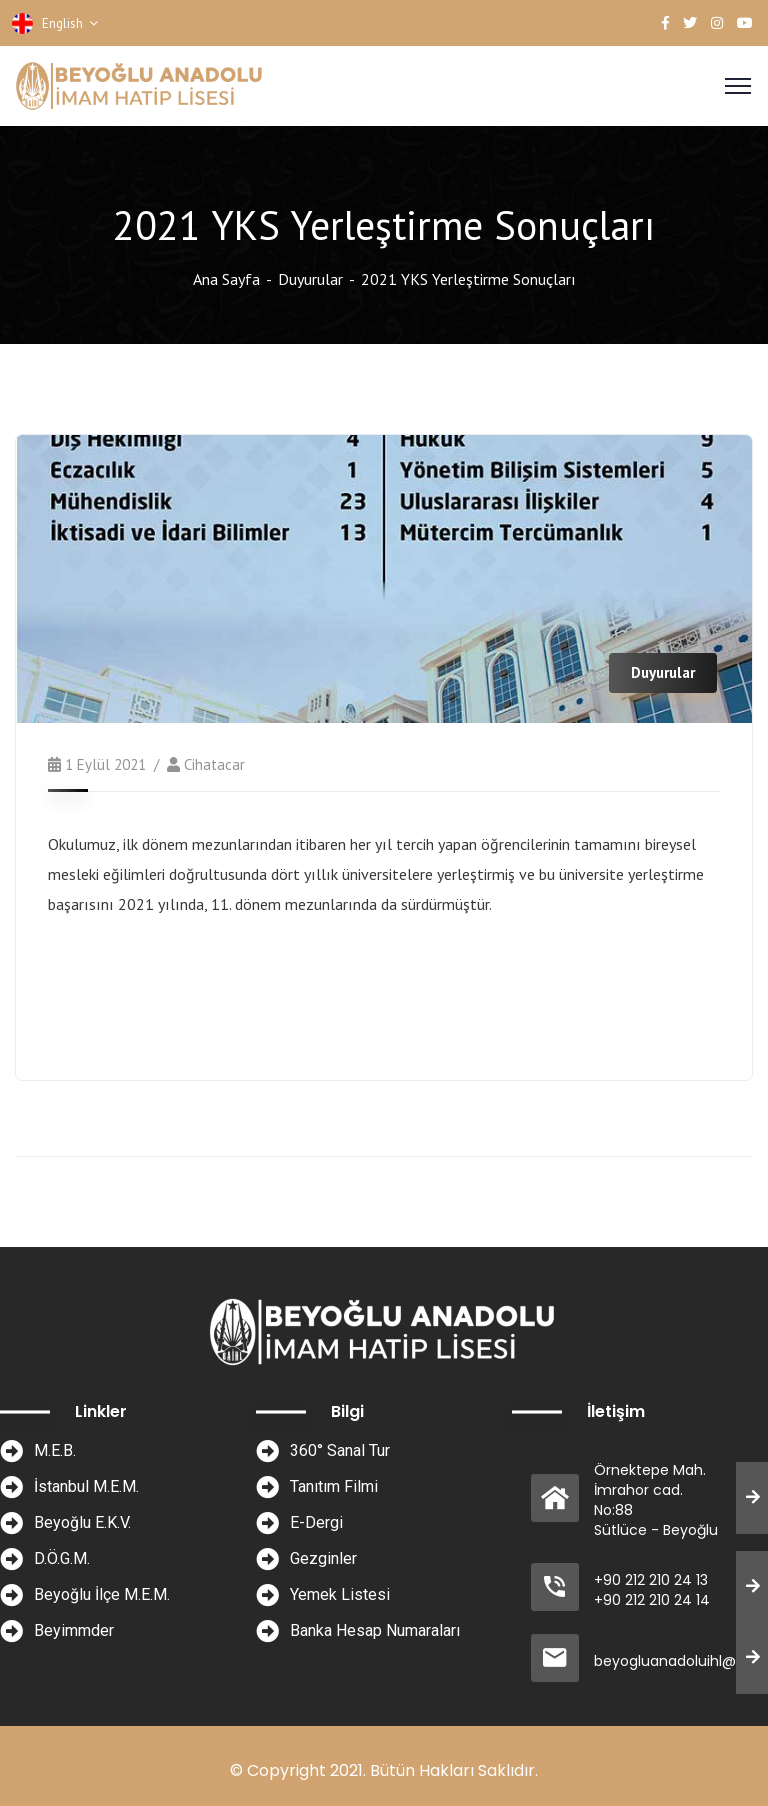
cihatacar (214, 764)
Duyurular (310, 279)
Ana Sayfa (226, 279)
